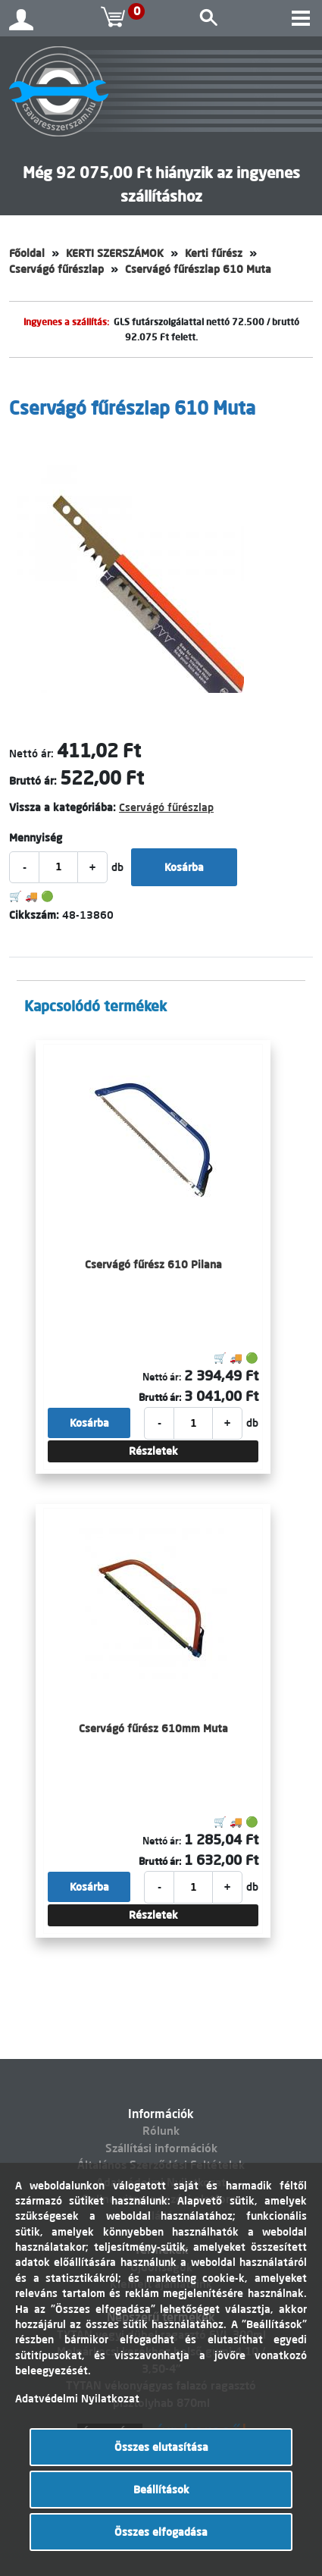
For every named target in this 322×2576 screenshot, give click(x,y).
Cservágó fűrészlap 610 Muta (198, 269)
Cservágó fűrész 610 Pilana (153, 1264)
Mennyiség (35, 838)
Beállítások (161, 2489)
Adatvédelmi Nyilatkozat (77, 2398)
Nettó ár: (31, 753)
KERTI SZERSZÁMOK (115, 253)
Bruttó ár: (33, 781)
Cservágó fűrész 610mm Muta (153, 1728)
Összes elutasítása (161, 2447)
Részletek (153, 1451)
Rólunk (161, 2130)
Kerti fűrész (213, 253)
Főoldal (27, 253)
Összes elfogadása (161, 2532)
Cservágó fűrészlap (56, 269)
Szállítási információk (161, 2148)
